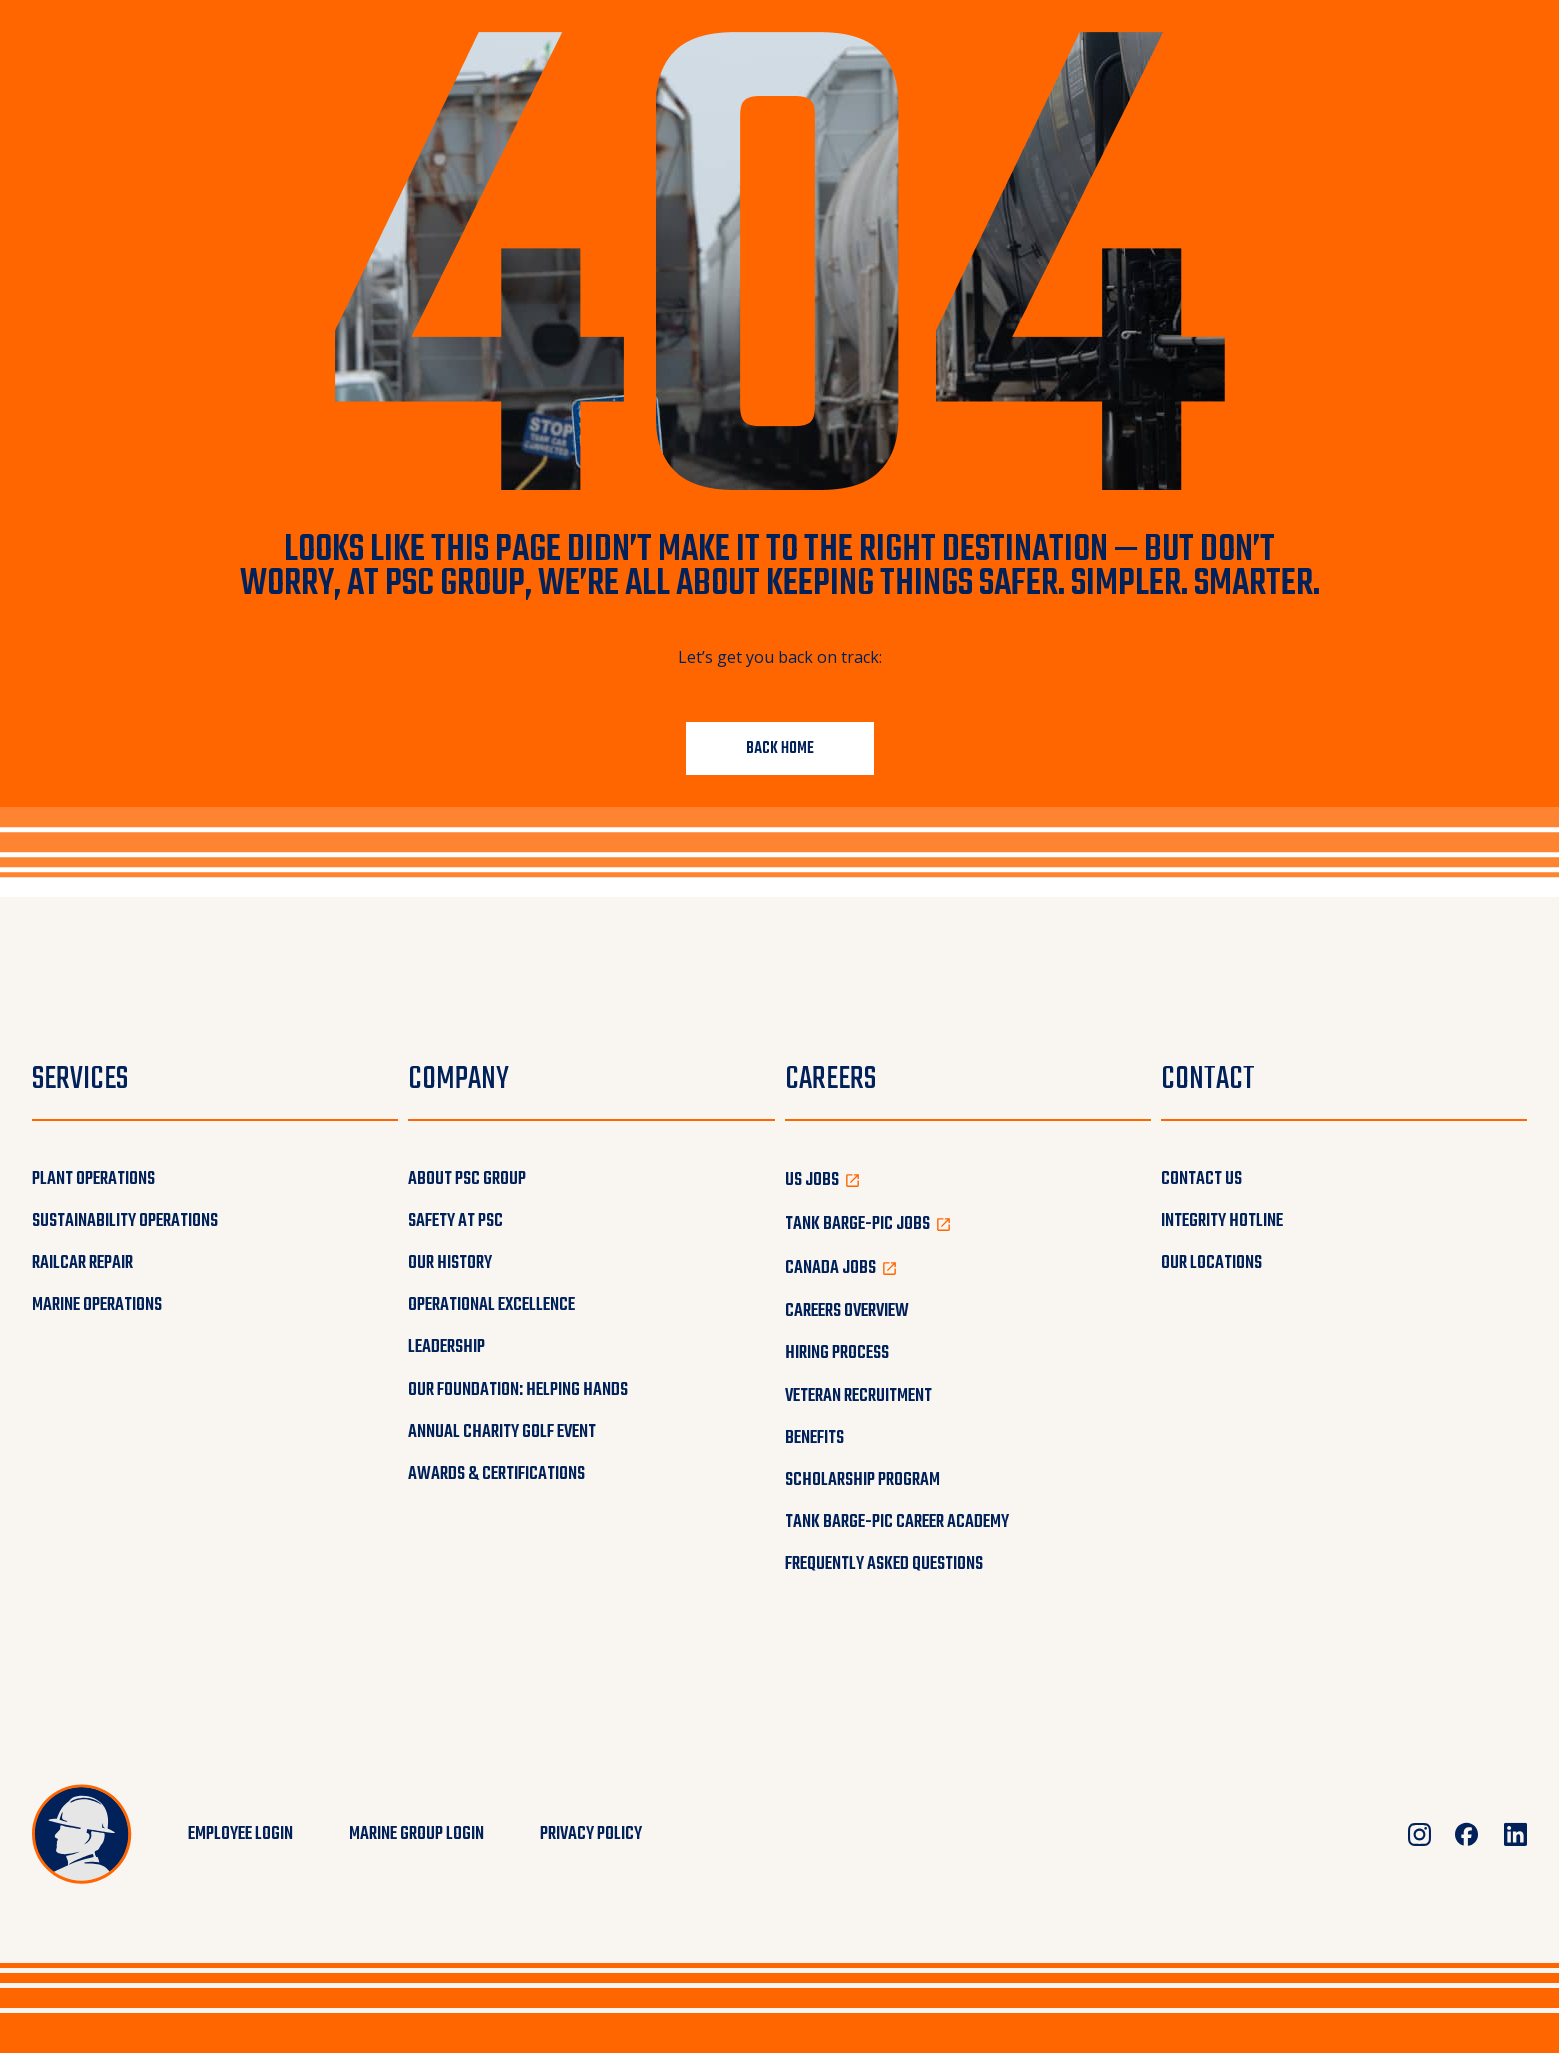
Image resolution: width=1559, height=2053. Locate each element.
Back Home (780, 749)
